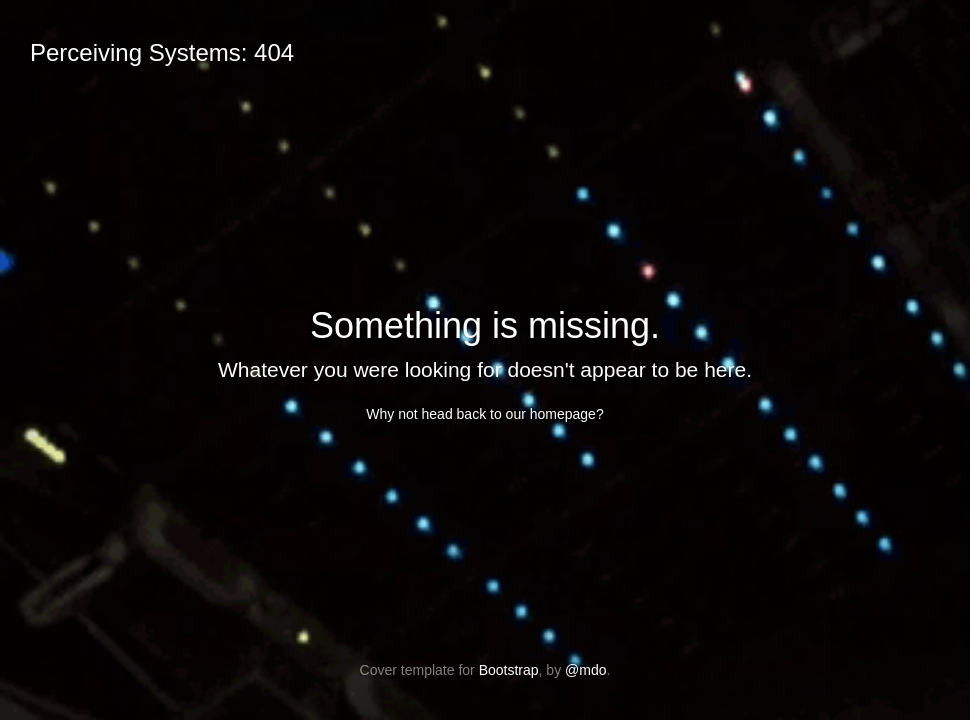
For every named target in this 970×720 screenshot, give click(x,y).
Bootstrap (509, 670)
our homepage (551, 414)
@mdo (585, 670)
